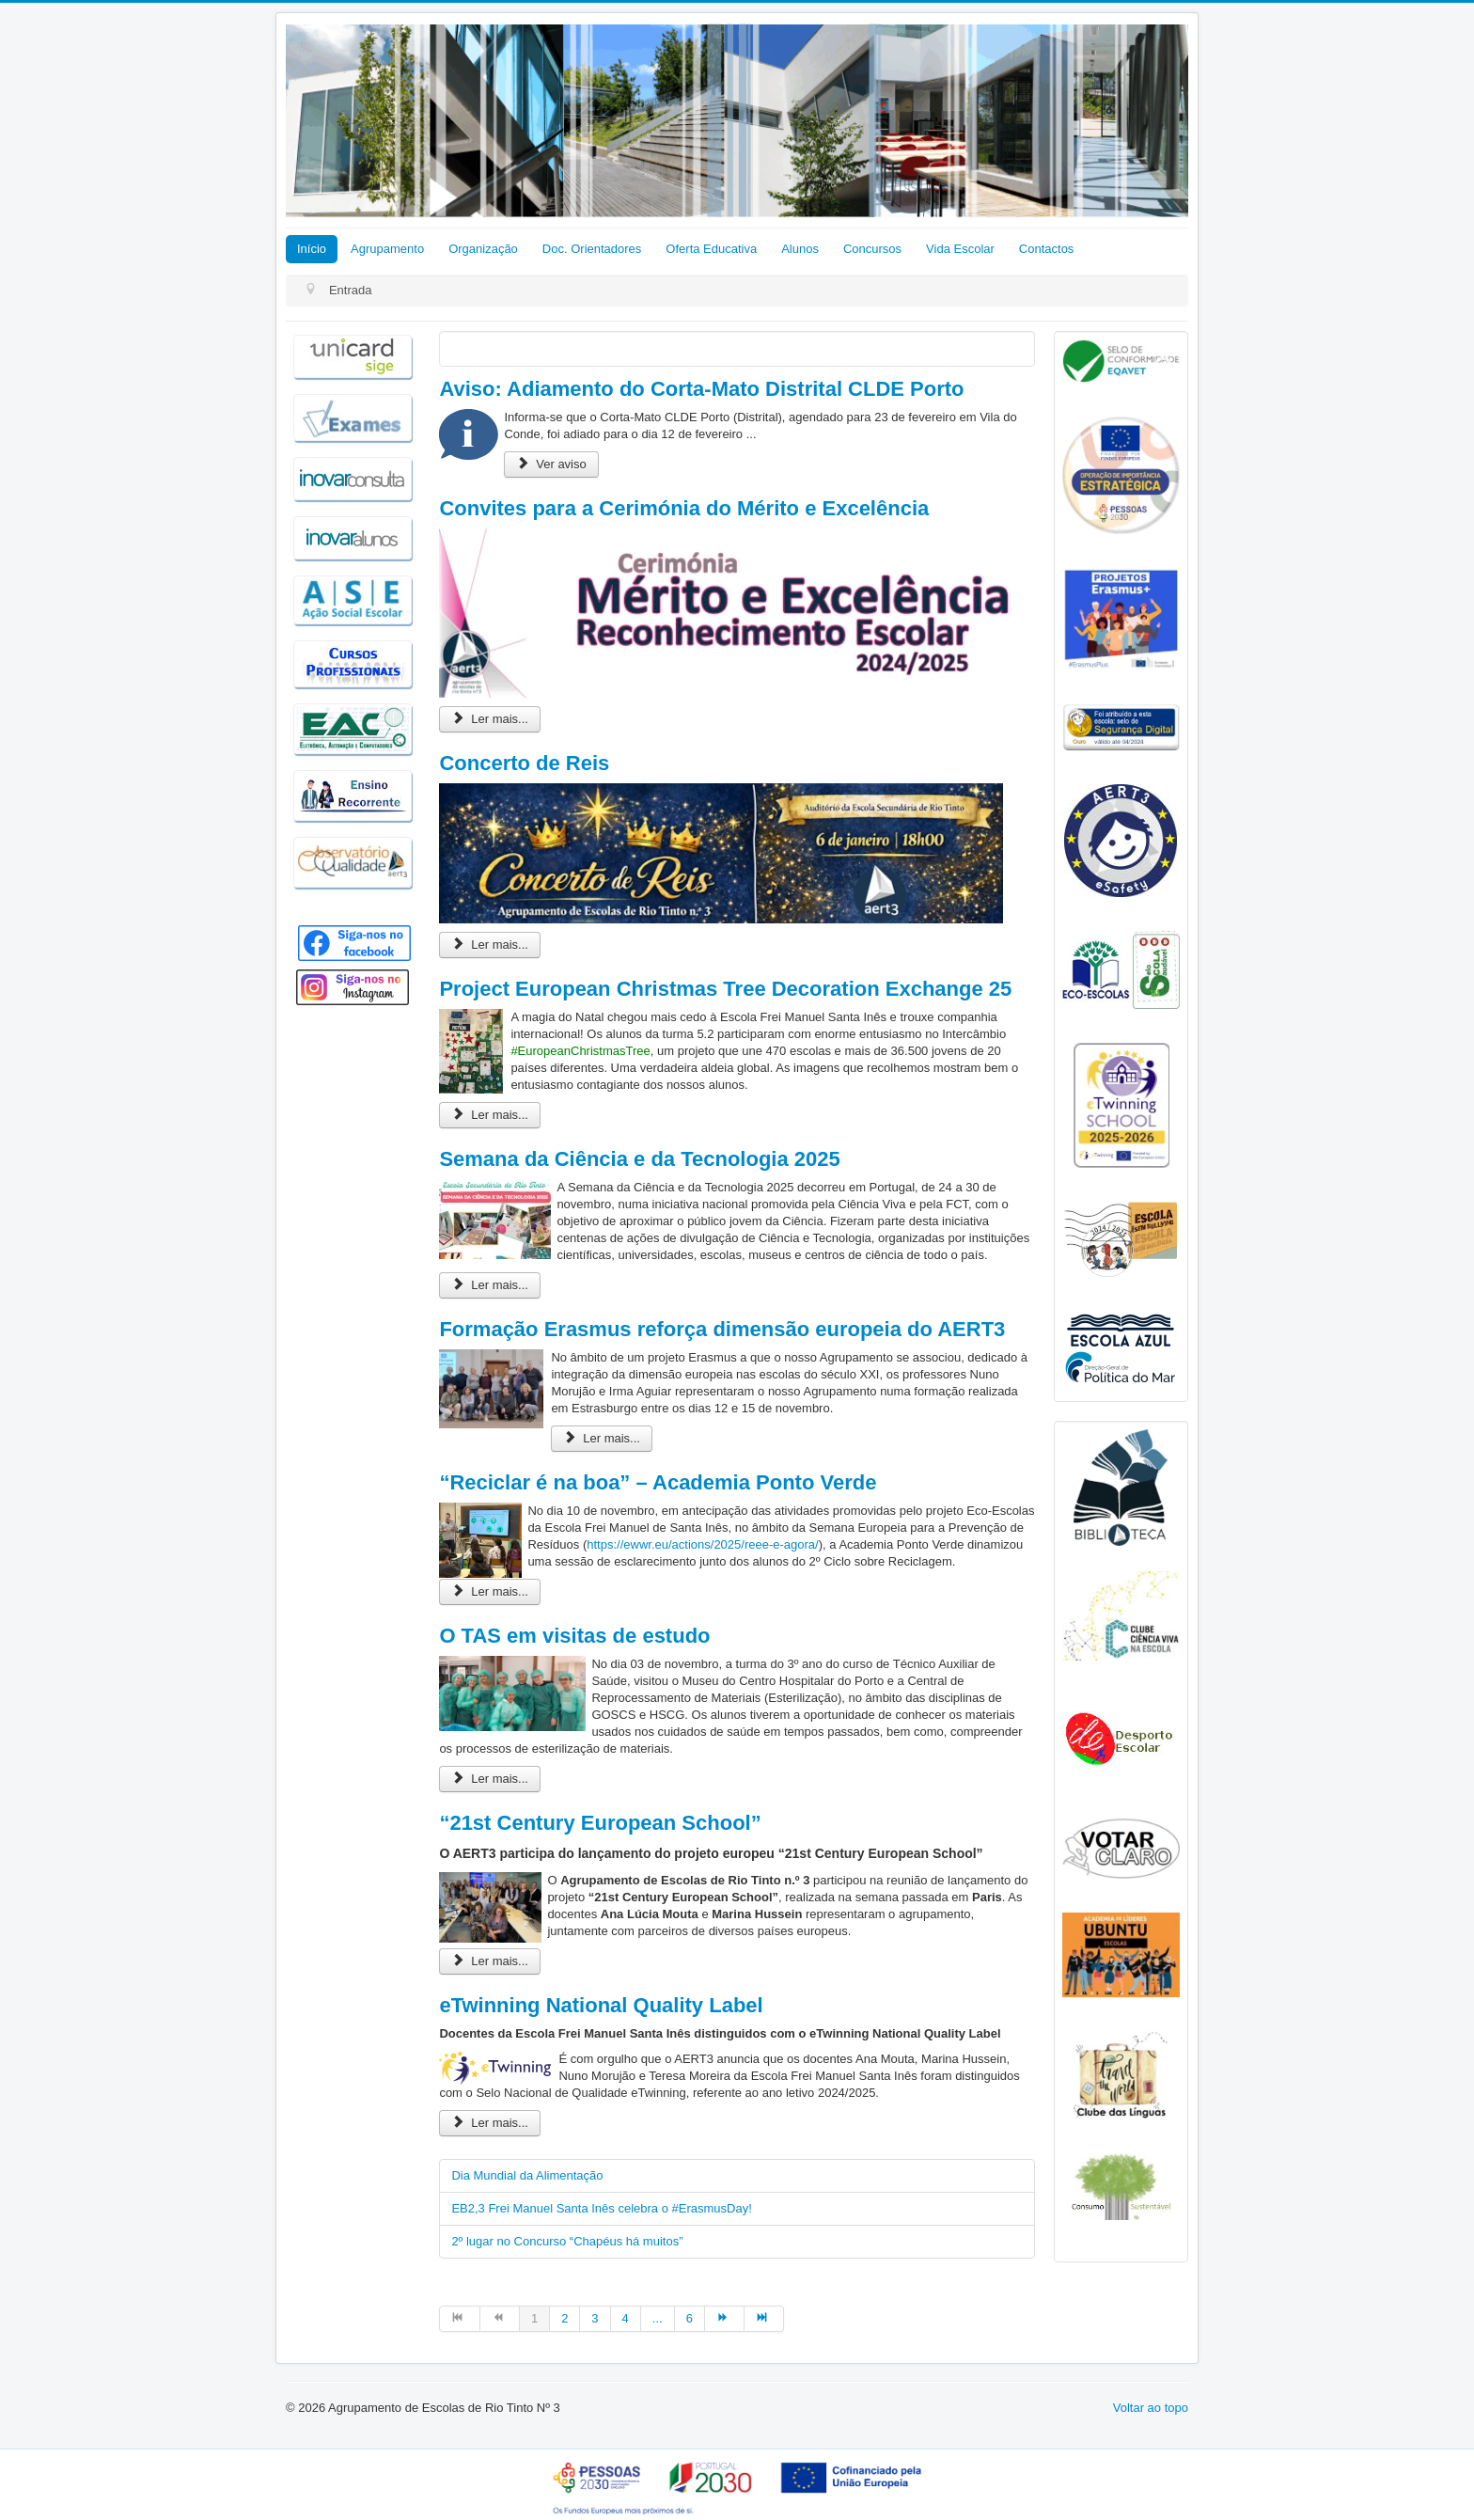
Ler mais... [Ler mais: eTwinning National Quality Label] (489, 2123)
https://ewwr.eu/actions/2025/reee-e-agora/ (702, 1544)
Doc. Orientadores (592, 249)
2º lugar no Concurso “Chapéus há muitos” (566, 2241)
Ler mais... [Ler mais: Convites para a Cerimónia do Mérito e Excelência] (489, 719)
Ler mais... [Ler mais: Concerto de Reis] (489, 944)
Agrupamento (387, 249)
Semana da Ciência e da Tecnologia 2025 (639, 1159)
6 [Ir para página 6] (689, 2318)
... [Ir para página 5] (657, 2318)
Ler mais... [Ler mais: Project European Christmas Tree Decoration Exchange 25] (489, 1115)
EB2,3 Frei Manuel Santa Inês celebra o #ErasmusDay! (601, 2208)
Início (311, 249)
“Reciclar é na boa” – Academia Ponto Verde (657, 1482)
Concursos (872, 249)
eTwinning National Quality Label (600, 2005)
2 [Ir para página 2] (564, 2318)
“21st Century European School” (600, 1823)
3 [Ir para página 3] (594, 2318)
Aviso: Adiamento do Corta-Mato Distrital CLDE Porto (701, 389)
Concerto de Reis (524, 763)
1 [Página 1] (534, 2318)
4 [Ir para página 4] (625, 2318)
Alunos (800, 249)
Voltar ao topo (1150, 2408)
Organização (483, 249)
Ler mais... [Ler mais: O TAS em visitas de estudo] (489, 1779)
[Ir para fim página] (764, 2319)
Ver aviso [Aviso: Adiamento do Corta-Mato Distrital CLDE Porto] (551, 464)
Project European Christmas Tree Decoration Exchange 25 (725, 988)
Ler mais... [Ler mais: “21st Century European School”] (489, 1961)
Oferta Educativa (711, 249)
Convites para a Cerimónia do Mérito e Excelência (684, 508)
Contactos (1046, 249)
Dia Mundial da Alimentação (527, 2175)
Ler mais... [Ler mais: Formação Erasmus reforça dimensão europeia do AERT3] (601, 1438)
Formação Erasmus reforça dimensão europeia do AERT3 (722, 1329)
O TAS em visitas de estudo (574, 1635)
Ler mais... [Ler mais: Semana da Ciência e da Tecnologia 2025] (489, 1285)
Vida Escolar (960, 249)
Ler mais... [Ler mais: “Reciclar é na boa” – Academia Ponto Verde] (489, 1591)
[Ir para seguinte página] (725, 2319)
